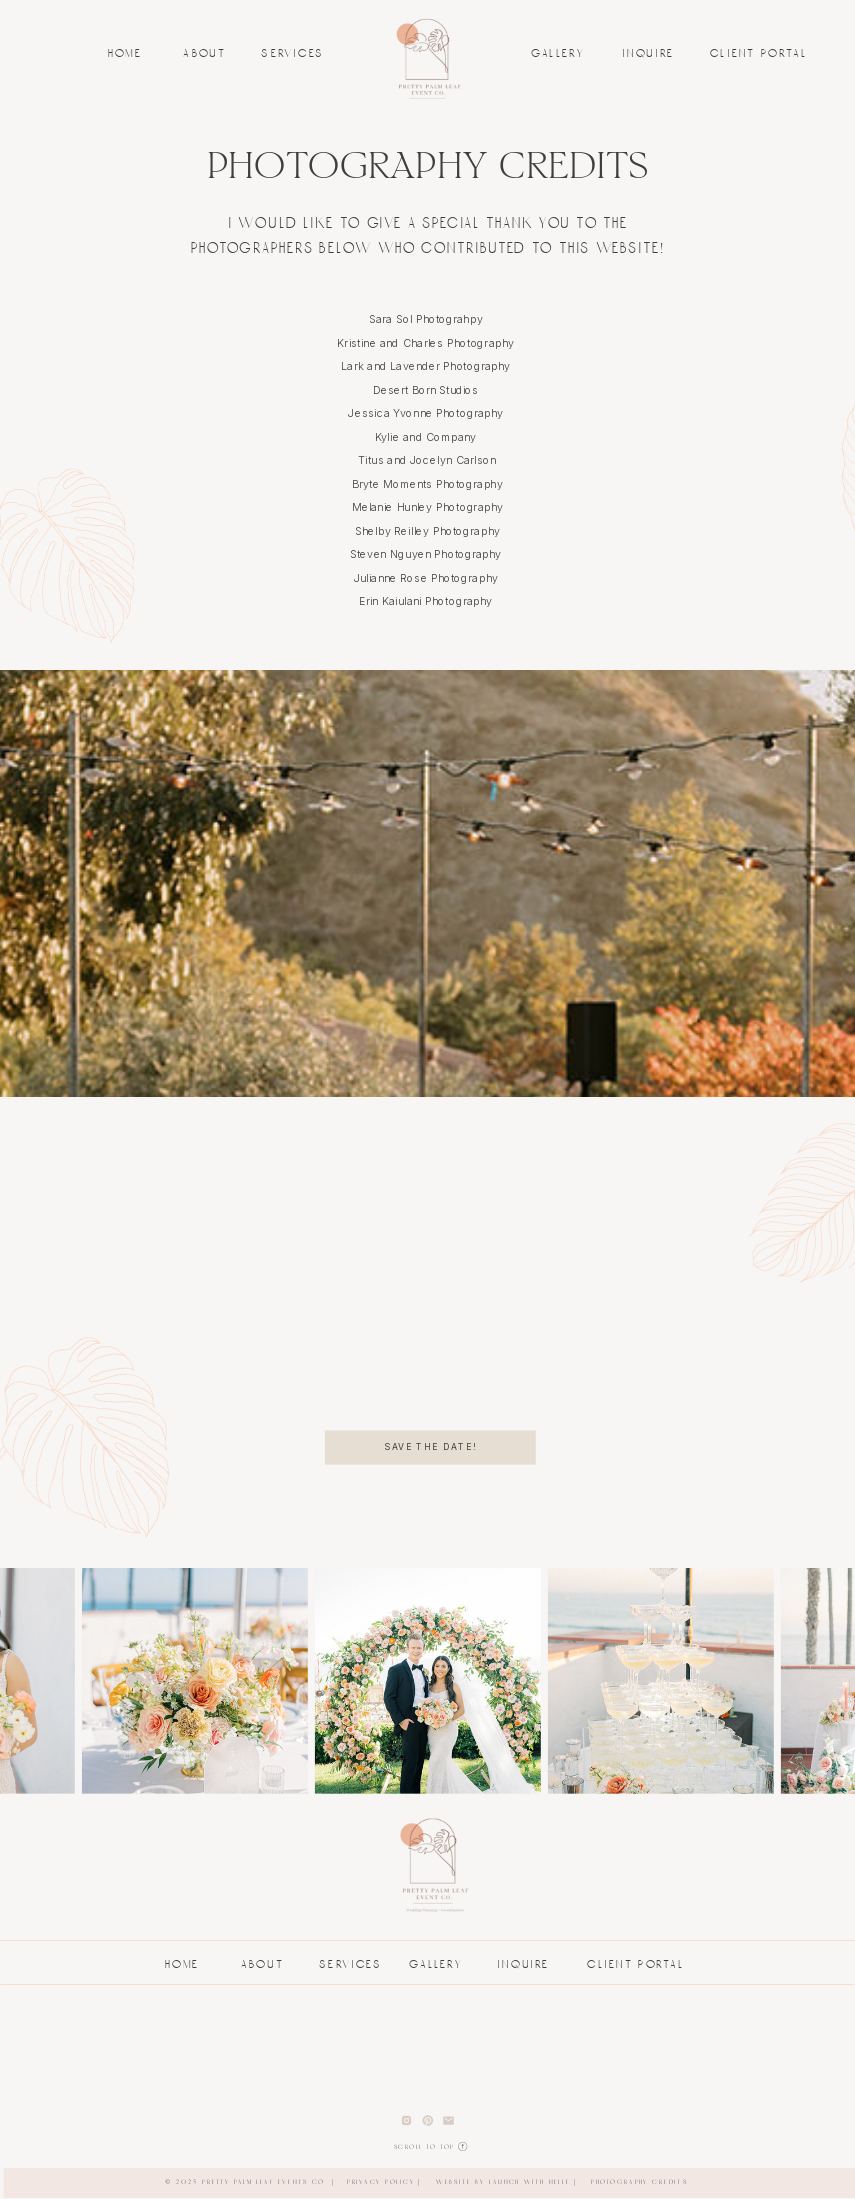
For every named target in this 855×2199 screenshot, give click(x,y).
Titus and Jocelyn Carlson (427, 460)
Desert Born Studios (427, 390)
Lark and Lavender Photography (427, 366)
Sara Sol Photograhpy (426, 319)
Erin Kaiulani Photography (427, 601)
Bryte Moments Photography (427, 484)
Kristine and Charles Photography (427, 343)
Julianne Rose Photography (428, 578)
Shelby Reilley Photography (427, 531)
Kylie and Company (427, 437)
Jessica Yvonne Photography (427, 413)
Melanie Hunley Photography (427, 507)
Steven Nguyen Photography (427, 554)
